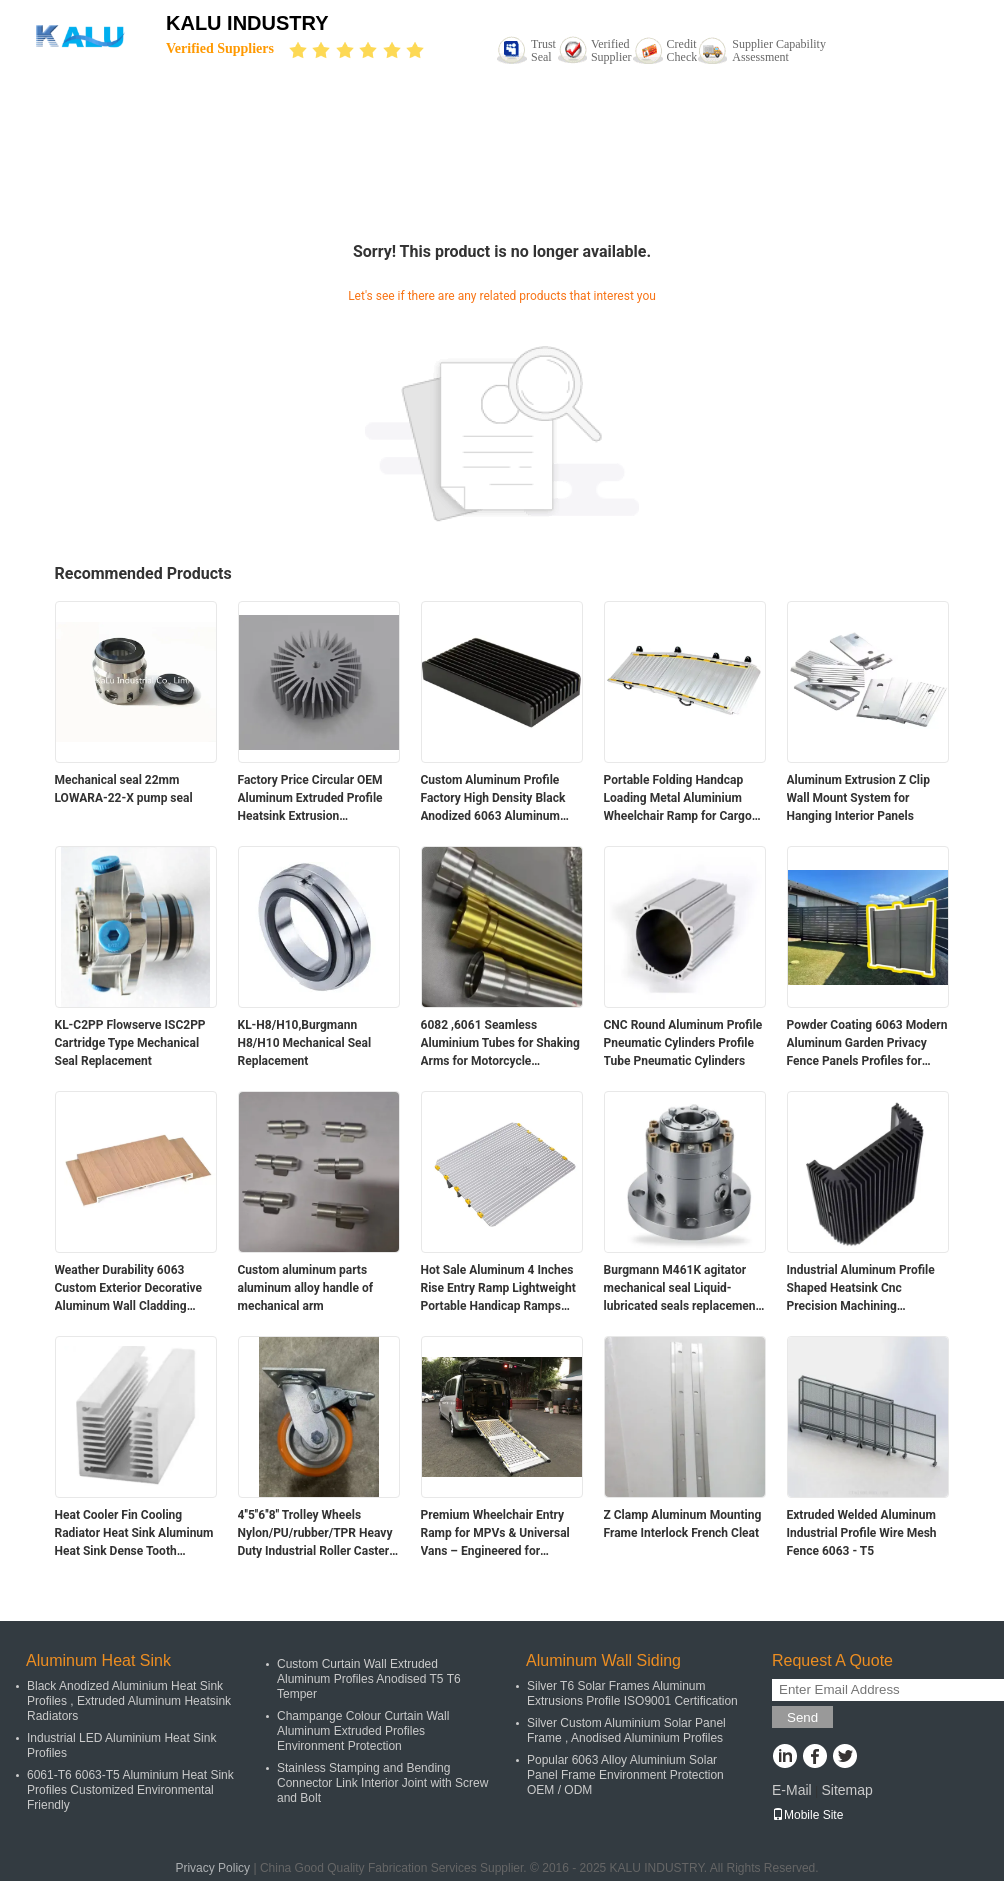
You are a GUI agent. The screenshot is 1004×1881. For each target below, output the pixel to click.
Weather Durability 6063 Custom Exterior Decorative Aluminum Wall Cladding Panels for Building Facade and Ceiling (129, 1289)
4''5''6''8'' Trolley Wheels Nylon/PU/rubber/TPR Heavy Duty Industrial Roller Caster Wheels (315, 1534)
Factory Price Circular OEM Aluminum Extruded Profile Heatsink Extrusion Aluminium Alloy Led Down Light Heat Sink (310, 799)
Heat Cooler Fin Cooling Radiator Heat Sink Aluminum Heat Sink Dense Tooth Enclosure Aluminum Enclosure (134, 1534)
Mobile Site (807, 1815)
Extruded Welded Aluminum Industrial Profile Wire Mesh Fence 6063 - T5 (862, 1533)
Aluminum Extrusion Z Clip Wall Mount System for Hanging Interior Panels (858, 798)
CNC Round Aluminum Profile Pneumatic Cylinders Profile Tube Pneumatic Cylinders (683, 1043)
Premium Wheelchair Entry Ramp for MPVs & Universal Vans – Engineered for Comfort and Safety (495, 1534)
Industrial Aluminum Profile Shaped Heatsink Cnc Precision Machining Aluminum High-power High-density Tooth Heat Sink (864, 1289)
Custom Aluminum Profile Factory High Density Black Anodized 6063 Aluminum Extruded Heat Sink (493, 799)
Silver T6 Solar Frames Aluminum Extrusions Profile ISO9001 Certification (632, 1693)
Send (802, 1717)
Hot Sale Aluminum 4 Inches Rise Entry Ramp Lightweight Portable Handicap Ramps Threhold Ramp (498, 1289)
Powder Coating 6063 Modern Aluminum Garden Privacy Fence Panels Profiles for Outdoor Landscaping (867, 1044)
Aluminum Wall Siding (603, 1660)
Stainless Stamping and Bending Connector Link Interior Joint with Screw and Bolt (382, 1783)
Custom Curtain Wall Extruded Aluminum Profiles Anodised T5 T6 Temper (369, 1679)
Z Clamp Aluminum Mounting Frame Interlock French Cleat (683, 1524)
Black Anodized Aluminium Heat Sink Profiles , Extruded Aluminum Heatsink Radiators (129, 1701)
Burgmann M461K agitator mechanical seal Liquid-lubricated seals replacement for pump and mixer (682, 1289)
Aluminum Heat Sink (98, 1660)
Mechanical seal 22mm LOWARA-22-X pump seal (124, 789)
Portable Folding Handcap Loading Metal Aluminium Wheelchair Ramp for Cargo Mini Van (678, 799)
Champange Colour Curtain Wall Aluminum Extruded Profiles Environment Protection (363, 1731)
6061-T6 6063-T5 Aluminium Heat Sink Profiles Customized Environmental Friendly (130, 1790)
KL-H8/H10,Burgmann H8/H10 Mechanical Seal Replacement (305, 1043)
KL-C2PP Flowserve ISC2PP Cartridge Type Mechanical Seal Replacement (130, 1043)
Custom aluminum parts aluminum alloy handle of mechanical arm (306, 1288)
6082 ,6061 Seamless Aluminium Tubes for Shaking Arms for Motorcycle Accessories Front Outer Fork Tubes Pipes (500, 1044)
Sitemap (846, 1790)
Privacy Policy (212, 1868)
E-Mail (792, 1790)
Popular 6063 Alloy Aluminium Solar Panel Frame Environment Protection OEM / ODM (625, 1775)
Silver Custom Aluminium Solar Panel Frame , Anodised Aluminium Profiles (626, 1730)
